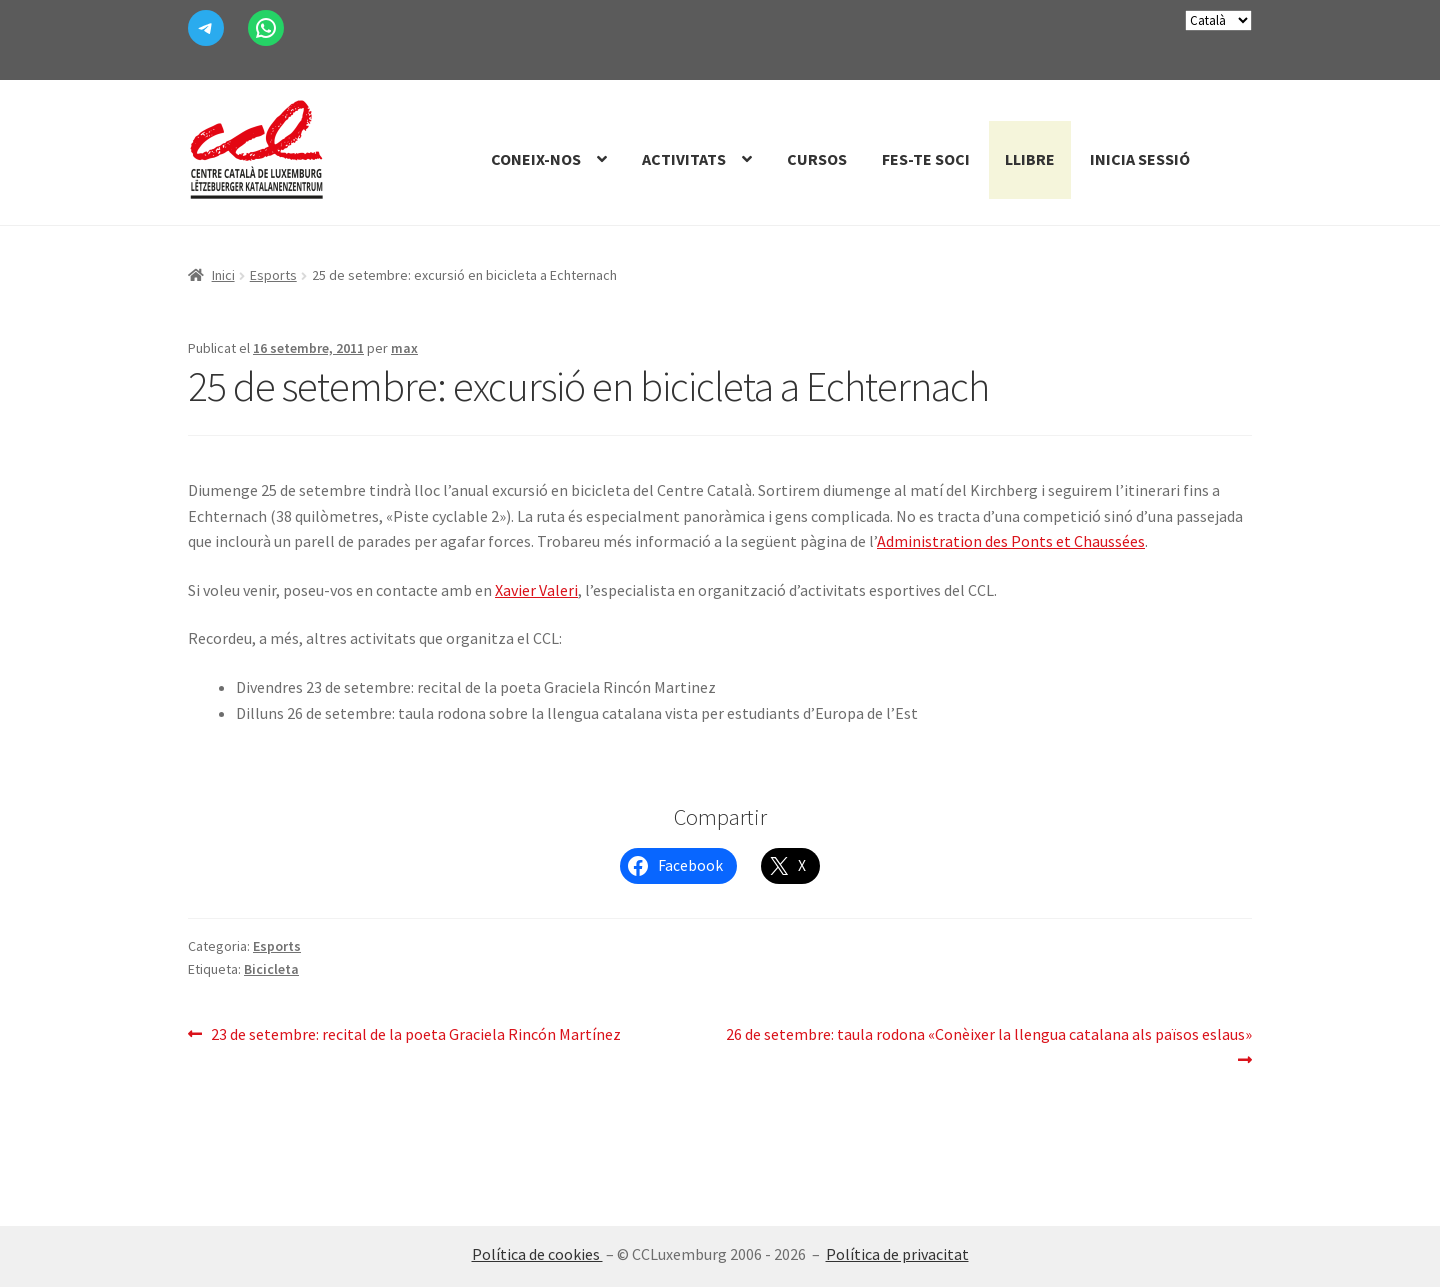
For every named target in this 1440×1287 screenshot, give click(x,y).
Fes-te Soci (926, 159)
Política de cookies (537, 1254)
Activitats (684, 159)
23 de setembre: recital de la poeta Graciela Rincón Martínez (415, 1035)
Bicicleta (271, 969)
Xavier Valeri (536, 590)
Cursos (817, 159)
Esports (273, 275)
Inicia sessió (1140, 159)
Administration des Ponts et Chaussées (1011, 541)
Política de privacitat (897, 1254)
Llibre (1030, 159)
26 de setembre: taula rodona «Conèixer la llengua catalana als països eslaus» (988, 1045)
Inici (223, 275)
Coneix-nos (536, 159)
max (404, 348)
